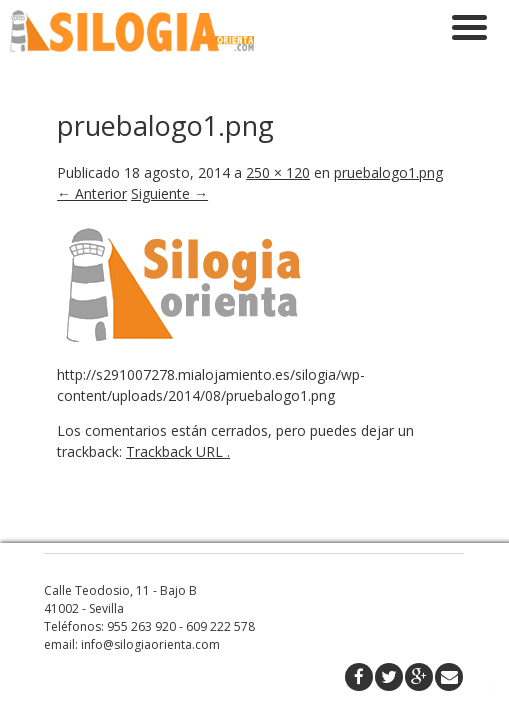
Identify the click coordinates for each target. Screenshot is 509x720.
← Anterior (92, 113)
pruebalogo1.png (388, 92)
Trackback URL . (178, 371)
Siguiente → (169, 113)
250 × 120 (278, 92)
